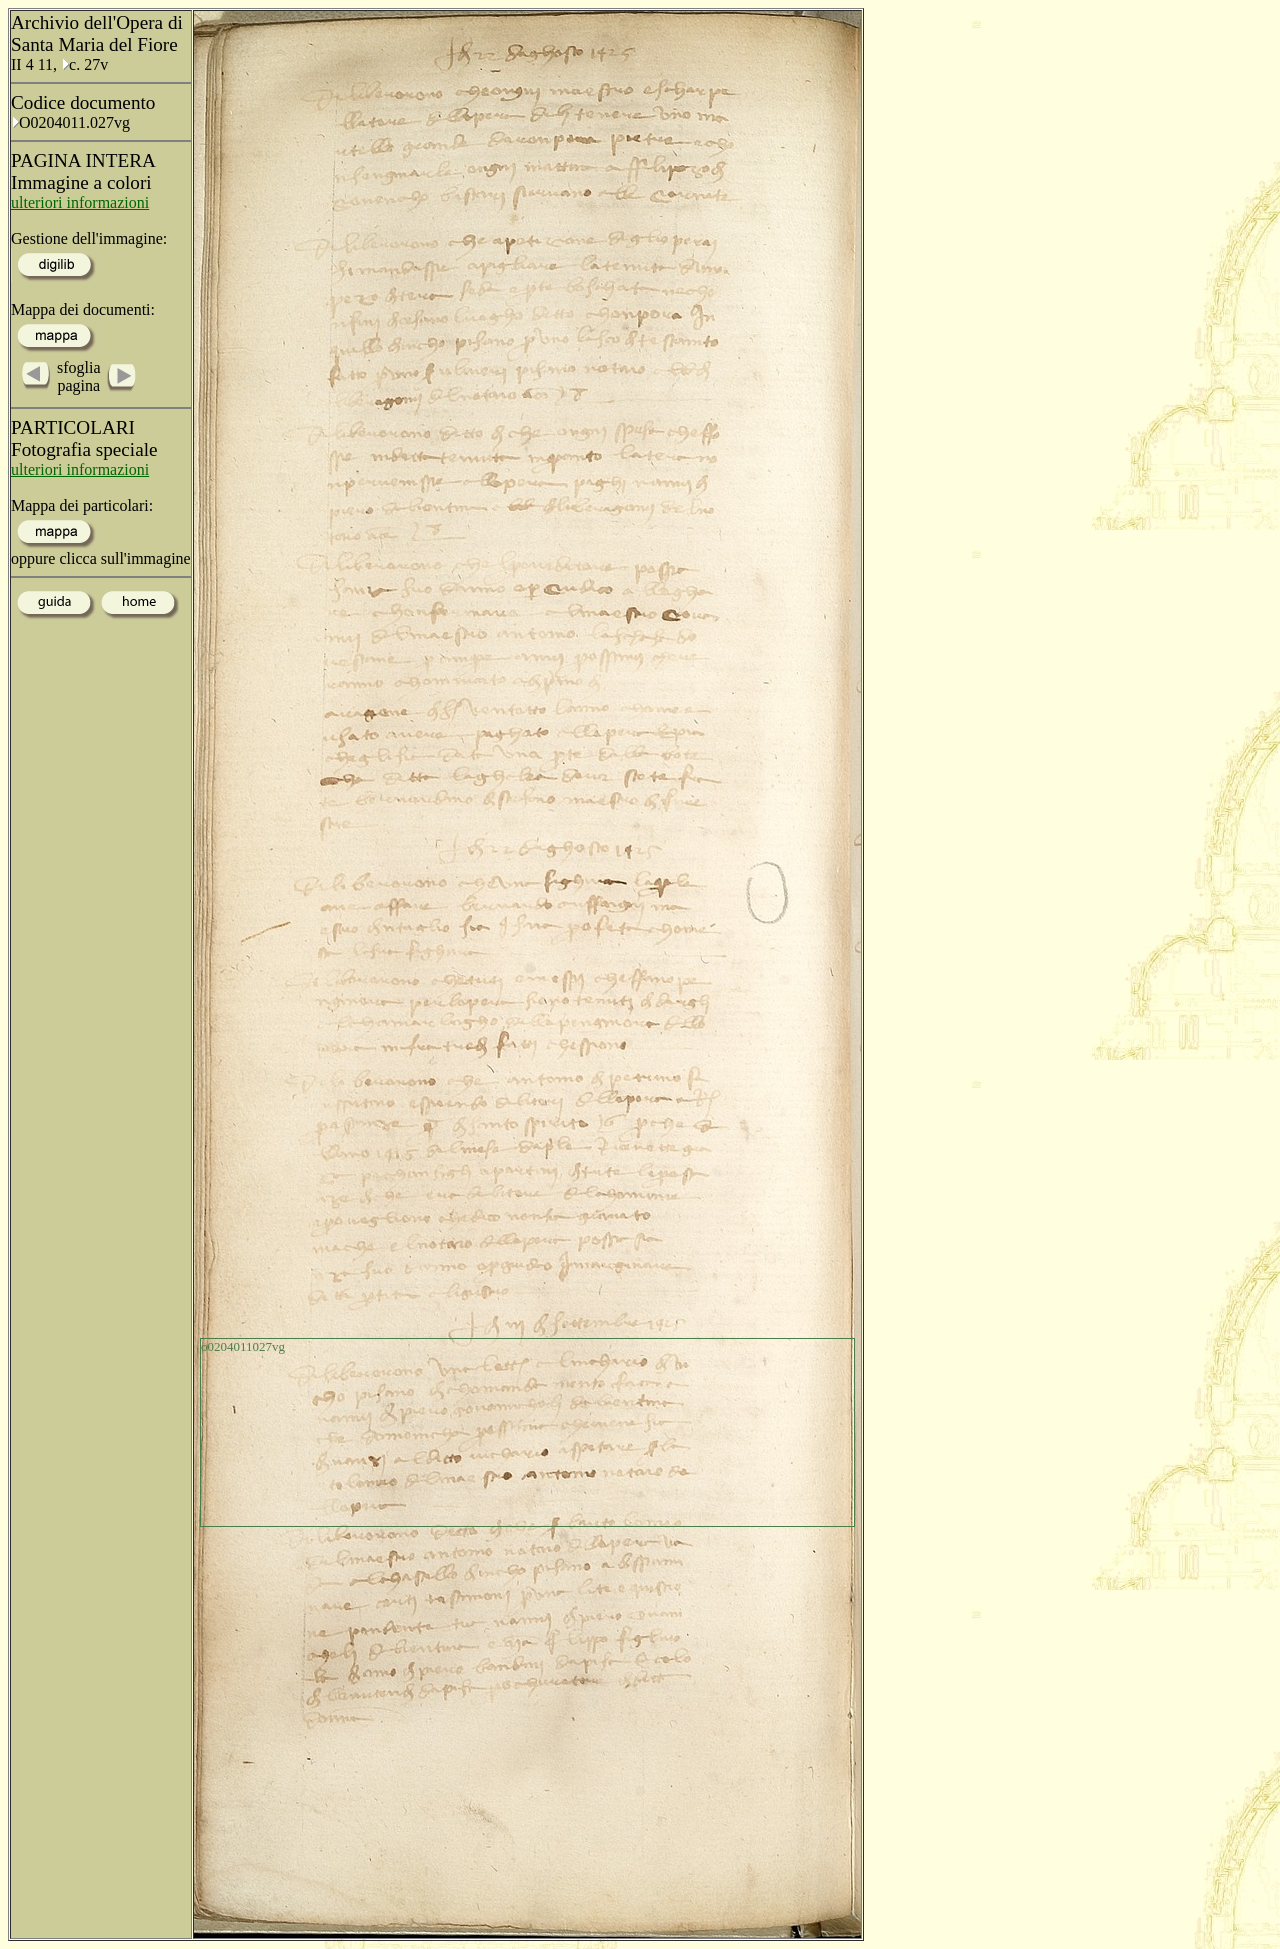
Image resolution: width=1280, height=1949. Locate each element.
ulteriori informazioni (80, 202)
